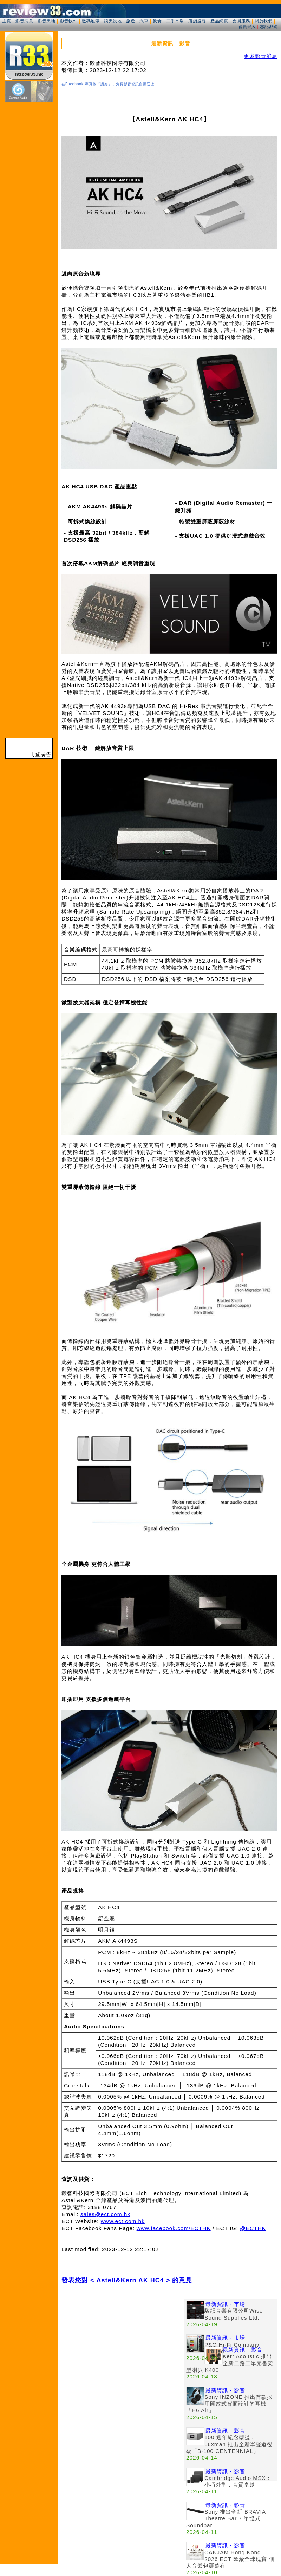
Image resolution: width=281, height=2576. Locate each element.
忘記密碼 (268, 26)
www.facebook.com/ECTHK (174, 2228)
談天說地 (113, 21)
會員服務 (241, 21)
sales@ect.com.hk (105, 2214)
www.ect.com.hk (123, 2221)
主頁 (6, 21)
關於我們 (263, 21)
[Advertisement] (122, 2348)
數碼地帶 (90, 21)
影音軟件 (68, 21)
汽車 (143, 21)
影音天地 (46, 21)
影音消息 (24, 21)
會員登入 (247, 26)
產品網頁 (219, 21)
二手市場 (175, 21)
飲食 (157, 21)
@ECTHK (253, 2228)
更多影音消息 (260, 56)
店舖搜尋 (197, 21)
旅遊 (130, 21)
